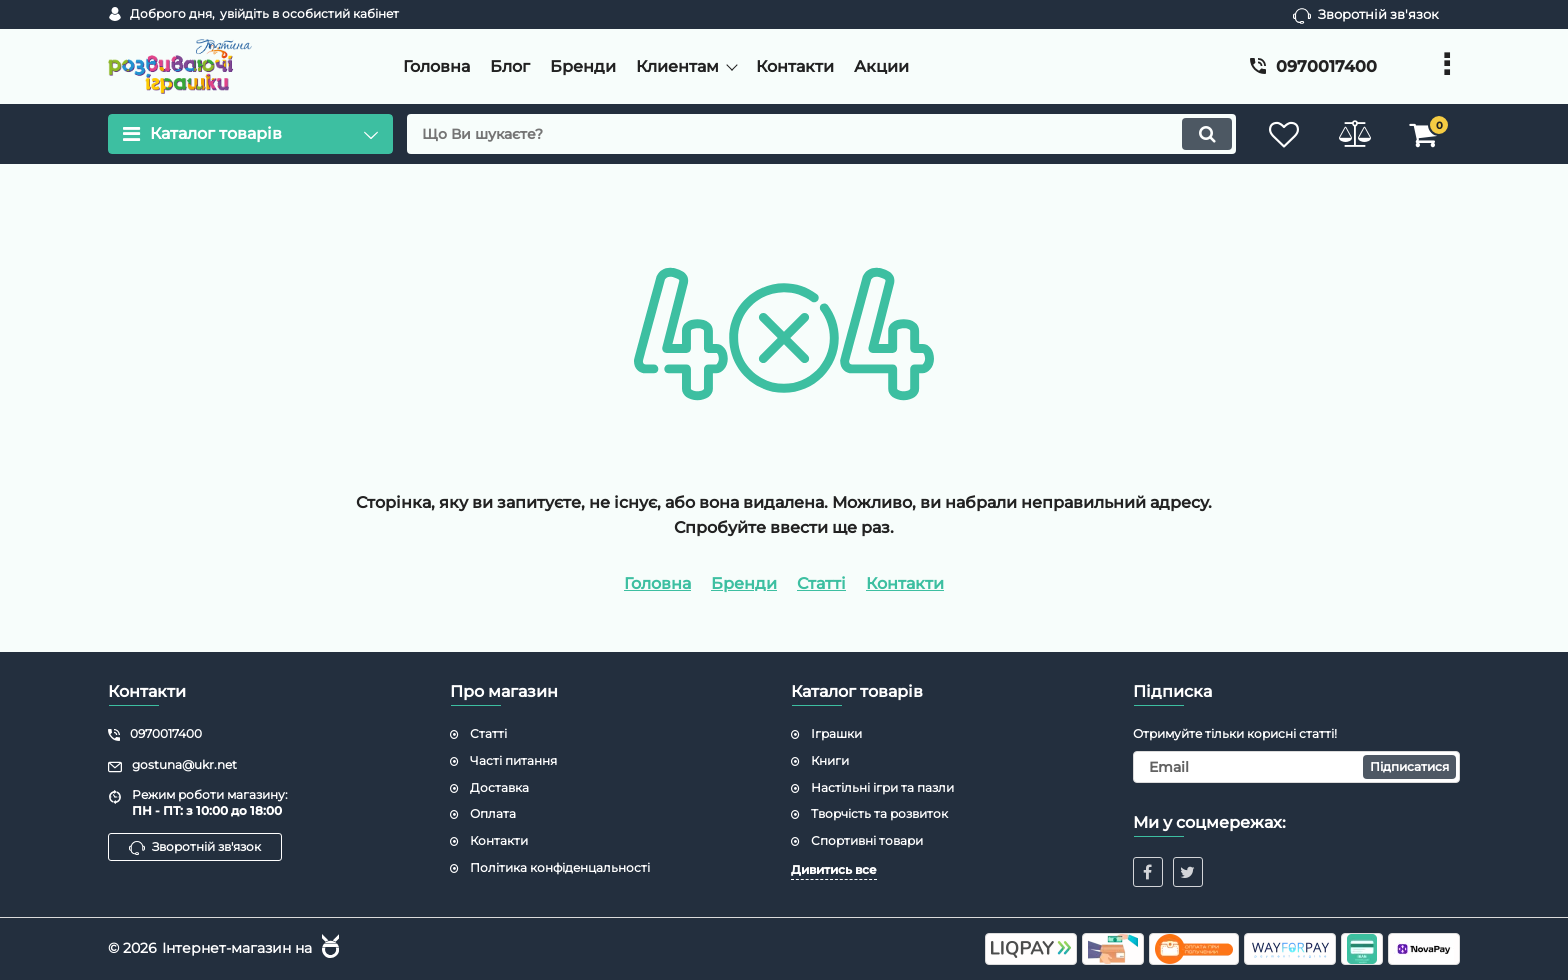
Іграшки (836, 733)
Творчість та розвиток (879, 813)
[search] (821, 134)
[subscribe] (1297, 767)
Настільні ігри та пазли (882, 787)
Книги (830, 760)
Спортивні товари (867, 840)
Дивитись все (834, 869)
